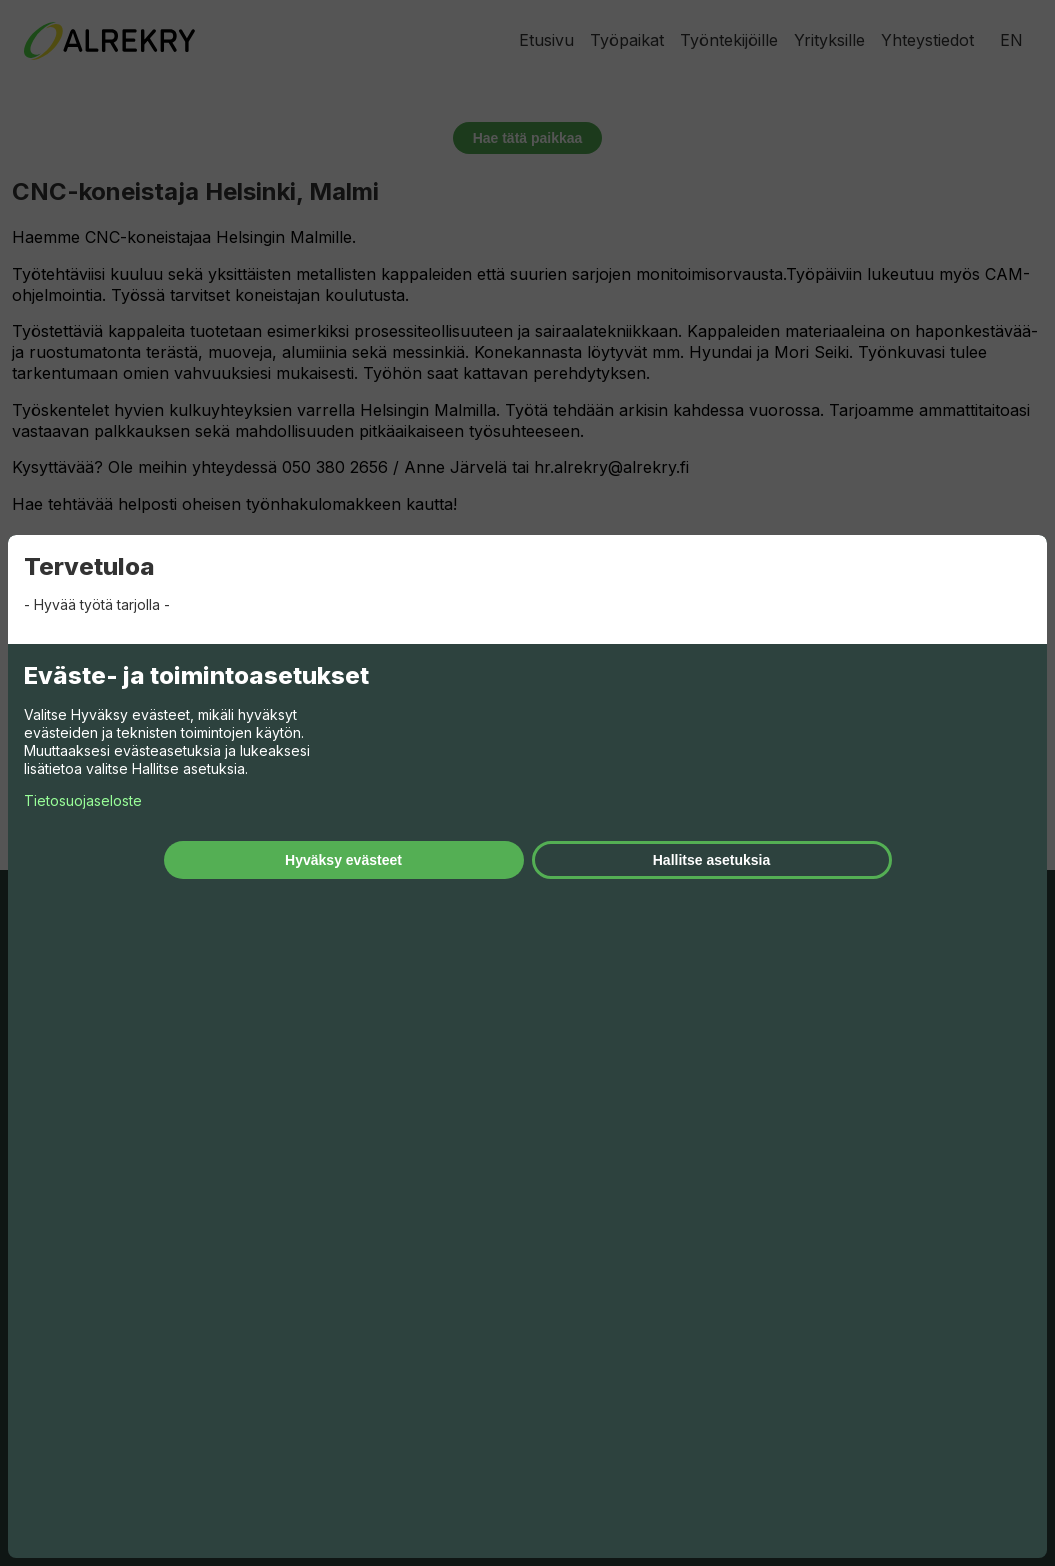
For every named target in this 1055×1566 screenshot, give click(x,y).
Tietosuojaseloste (83, 800)
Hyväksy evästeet (343, 860)
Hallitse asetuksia (712, 860)
